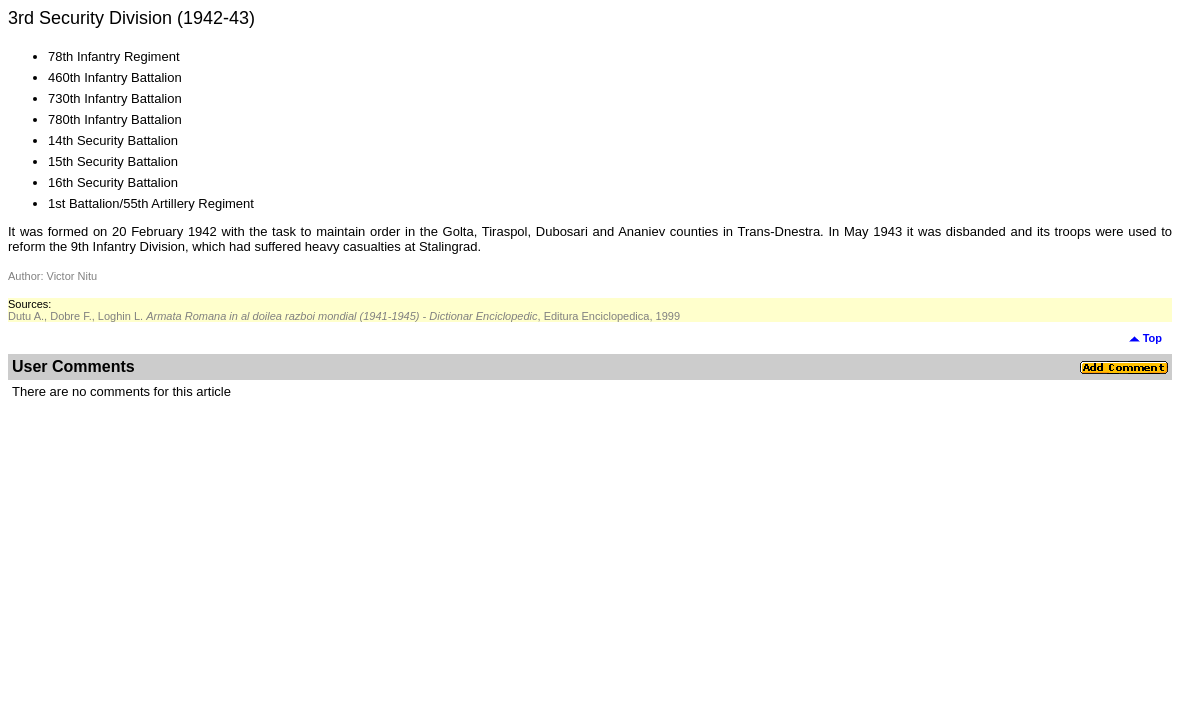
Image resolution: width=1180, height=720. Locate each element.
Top (1145, 338)
